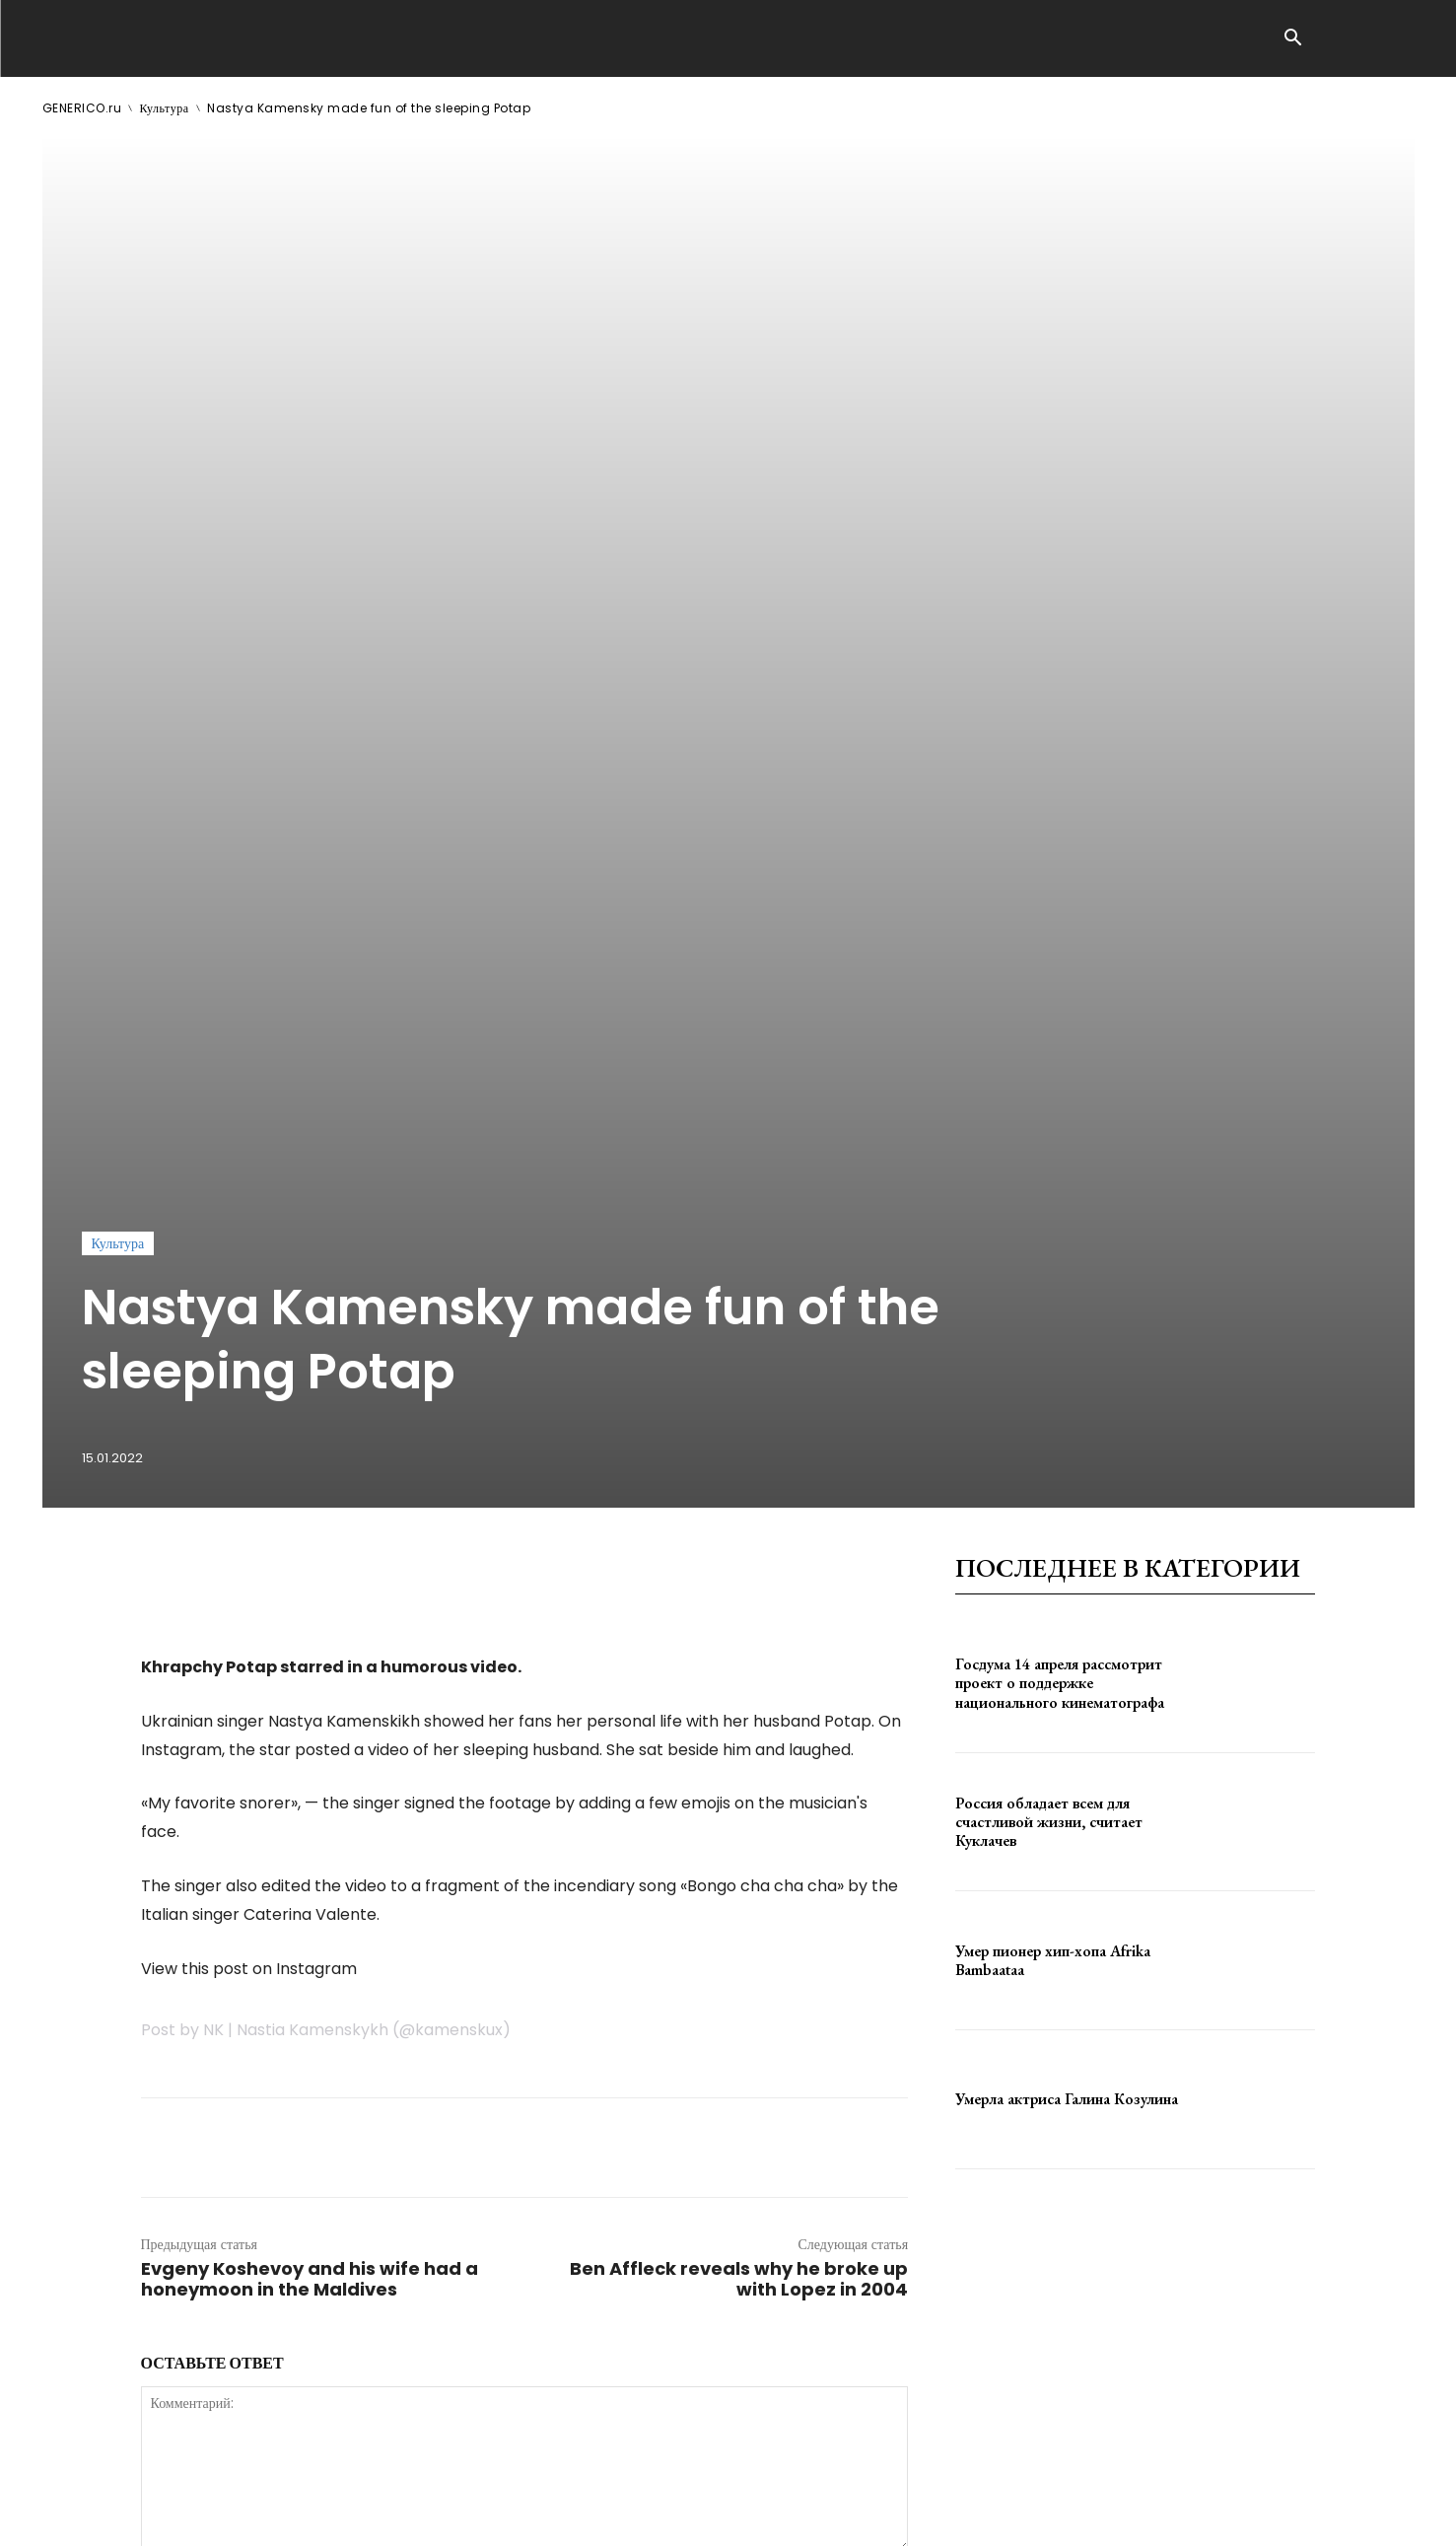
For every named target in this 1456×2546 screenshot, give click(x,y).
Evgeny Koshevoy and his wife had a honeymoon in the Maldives (309, 1773)
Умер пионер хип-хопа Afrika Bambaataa (1052, 1454)
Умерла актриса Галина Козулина (1066, 1593)
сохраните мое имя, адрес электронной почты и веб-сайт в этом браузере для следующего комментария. (475, 2186)
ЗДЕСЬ (231, 2516)
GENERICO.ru (82, 108)
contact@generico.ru (439, 2516)
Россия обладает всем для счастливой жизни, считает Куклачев (1049, 1315)
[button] (1293, 39)
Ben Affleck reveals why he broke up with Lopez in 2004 (739, 1773)
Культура (164, 108)
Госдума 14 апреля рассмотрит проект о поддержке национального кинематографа (1059, 1177)
